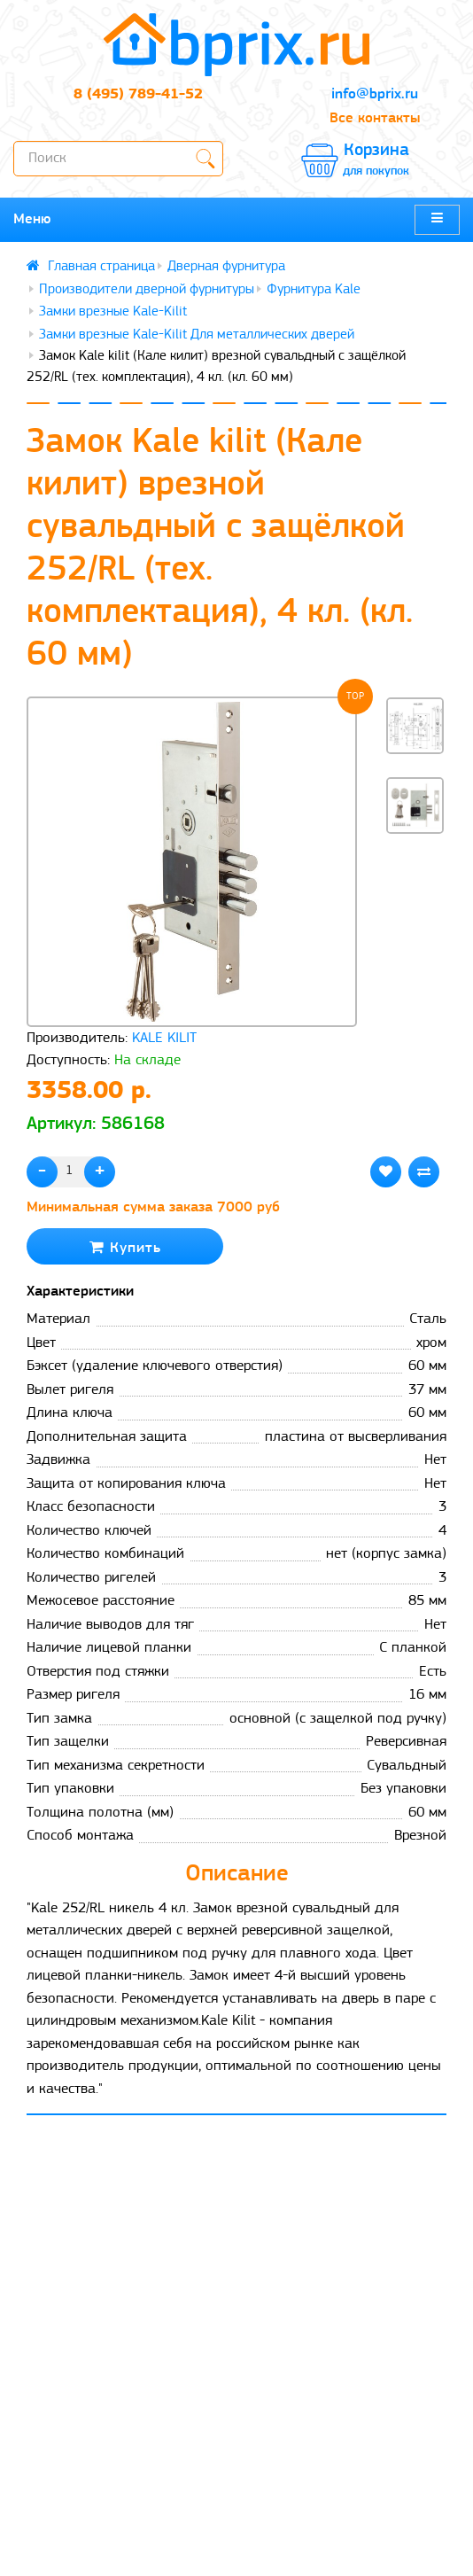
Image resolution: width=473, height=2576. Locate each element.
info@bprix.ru (374, 94)
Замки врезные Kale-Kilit (113, 312)
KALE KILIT (164, 1038)
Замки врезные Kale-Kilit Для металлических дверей (196, 335)
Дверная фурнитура (226, 267)
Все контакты (375, 118)
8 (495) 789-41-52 (138, 94)
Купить (125, 1247)
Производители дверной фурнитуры (146, 290)
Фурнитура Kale (314, 290)
